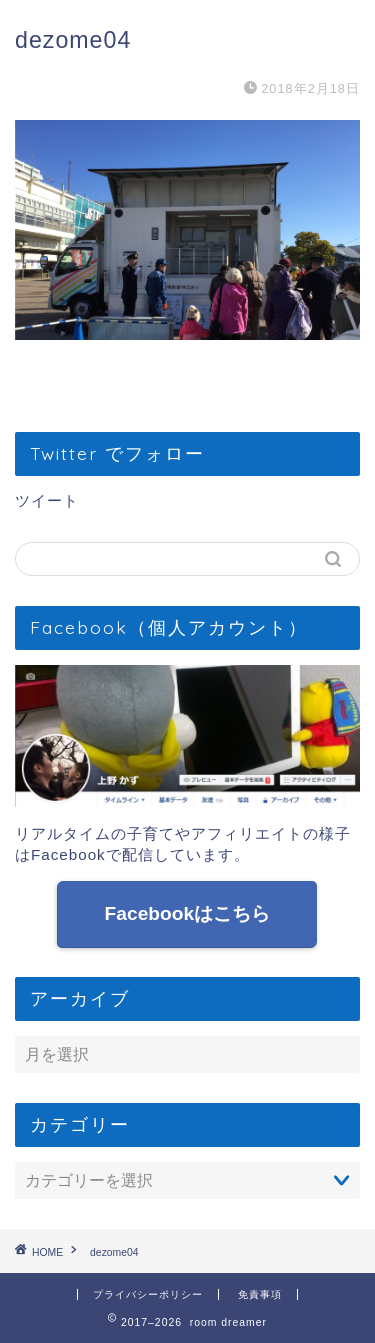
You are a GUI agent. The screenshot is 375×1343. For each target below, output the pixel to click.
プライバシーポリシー (148, 1294)
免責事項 (260, 1294)
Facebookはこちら (188, 913)
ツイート (47, 500)
